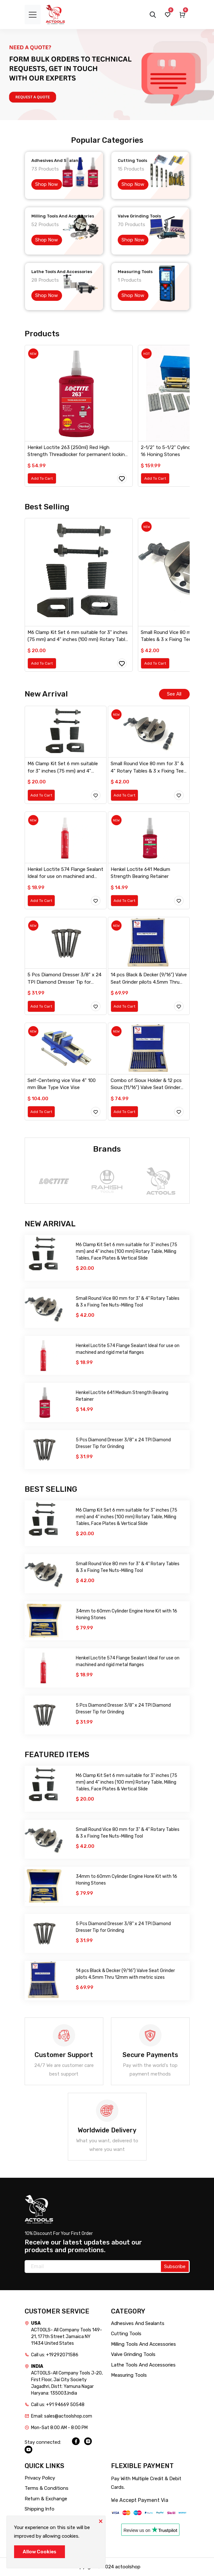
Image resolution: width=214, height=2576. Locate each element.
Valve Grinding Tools (133, 2354)
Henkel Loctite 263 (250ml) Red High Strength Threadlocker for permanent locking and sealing (78, 451)
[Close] (100, 2521)
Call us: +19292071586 (54, 2355)
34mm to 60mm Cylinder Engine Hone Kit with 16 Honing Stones (126, 1614)
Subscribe (175, 2266)
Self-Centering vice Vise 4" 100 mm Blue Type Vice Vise (62, 1084)
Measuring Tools (129, 2375)
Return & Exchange (46, 2499)
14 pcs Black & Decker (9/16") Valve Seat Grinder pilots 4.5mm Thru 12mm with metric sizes (149, 979)
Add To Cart (42, 478)
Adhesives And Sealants (137, 2323)
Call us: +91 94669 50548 (57, 2404)
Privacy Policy (40, 2478)
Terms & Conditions (46, 2488)
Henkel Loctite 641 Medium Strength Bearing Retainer (140, 873)
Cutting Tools (126, 2333)
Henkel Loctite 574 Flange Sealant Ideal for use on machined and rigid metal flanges (65, 873)
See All (174, 694)
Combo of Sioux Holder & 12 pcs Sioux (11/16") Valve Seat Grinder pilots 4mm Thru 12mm (146, 1084)
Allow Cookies (39, 2552)
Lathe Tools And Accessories (143, 2365)
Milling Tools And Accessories (143, 2344)
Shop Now (46, 184)
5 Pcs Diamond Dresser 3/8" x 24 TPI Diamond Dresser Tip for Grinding (64, 979)
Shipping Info (39, 2509)
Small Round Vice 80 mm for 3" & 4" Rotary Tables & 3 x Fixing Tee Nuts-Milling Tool (147, 767)
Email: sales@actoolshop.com (61, 2416)
